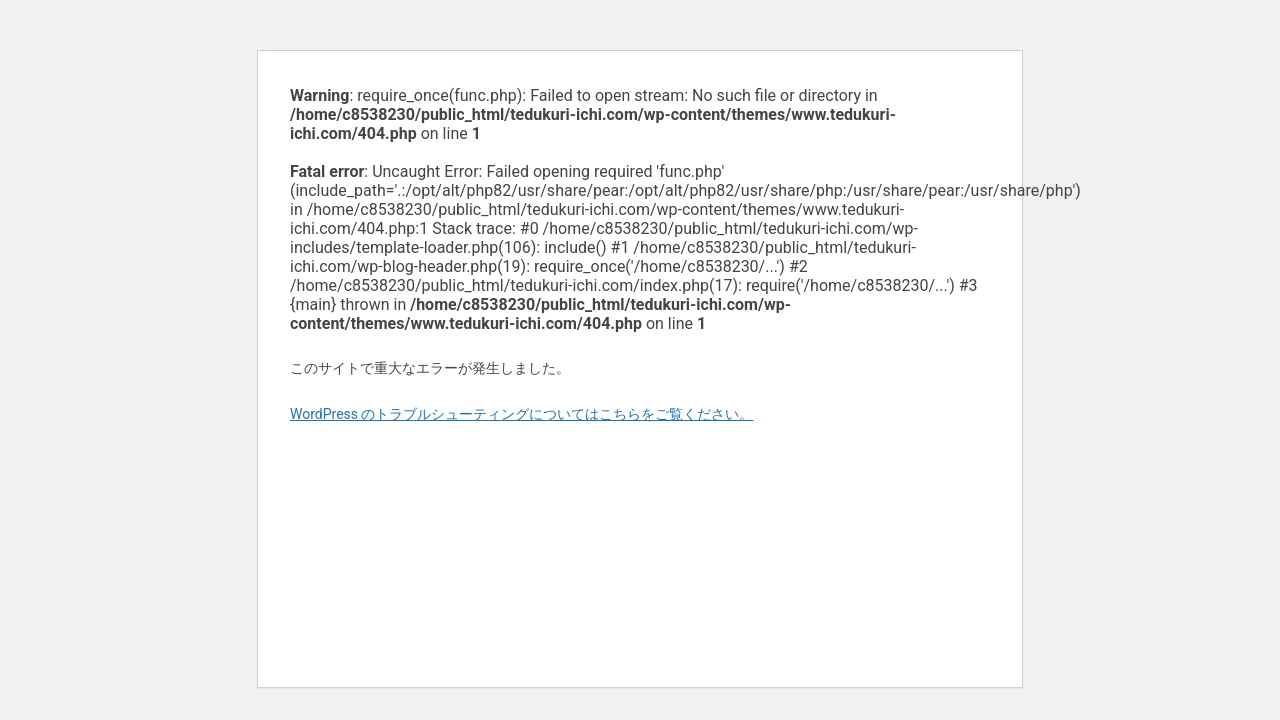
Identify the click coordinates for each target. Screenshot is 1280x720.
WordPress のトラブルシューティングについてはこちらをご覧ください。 (522, 414)
